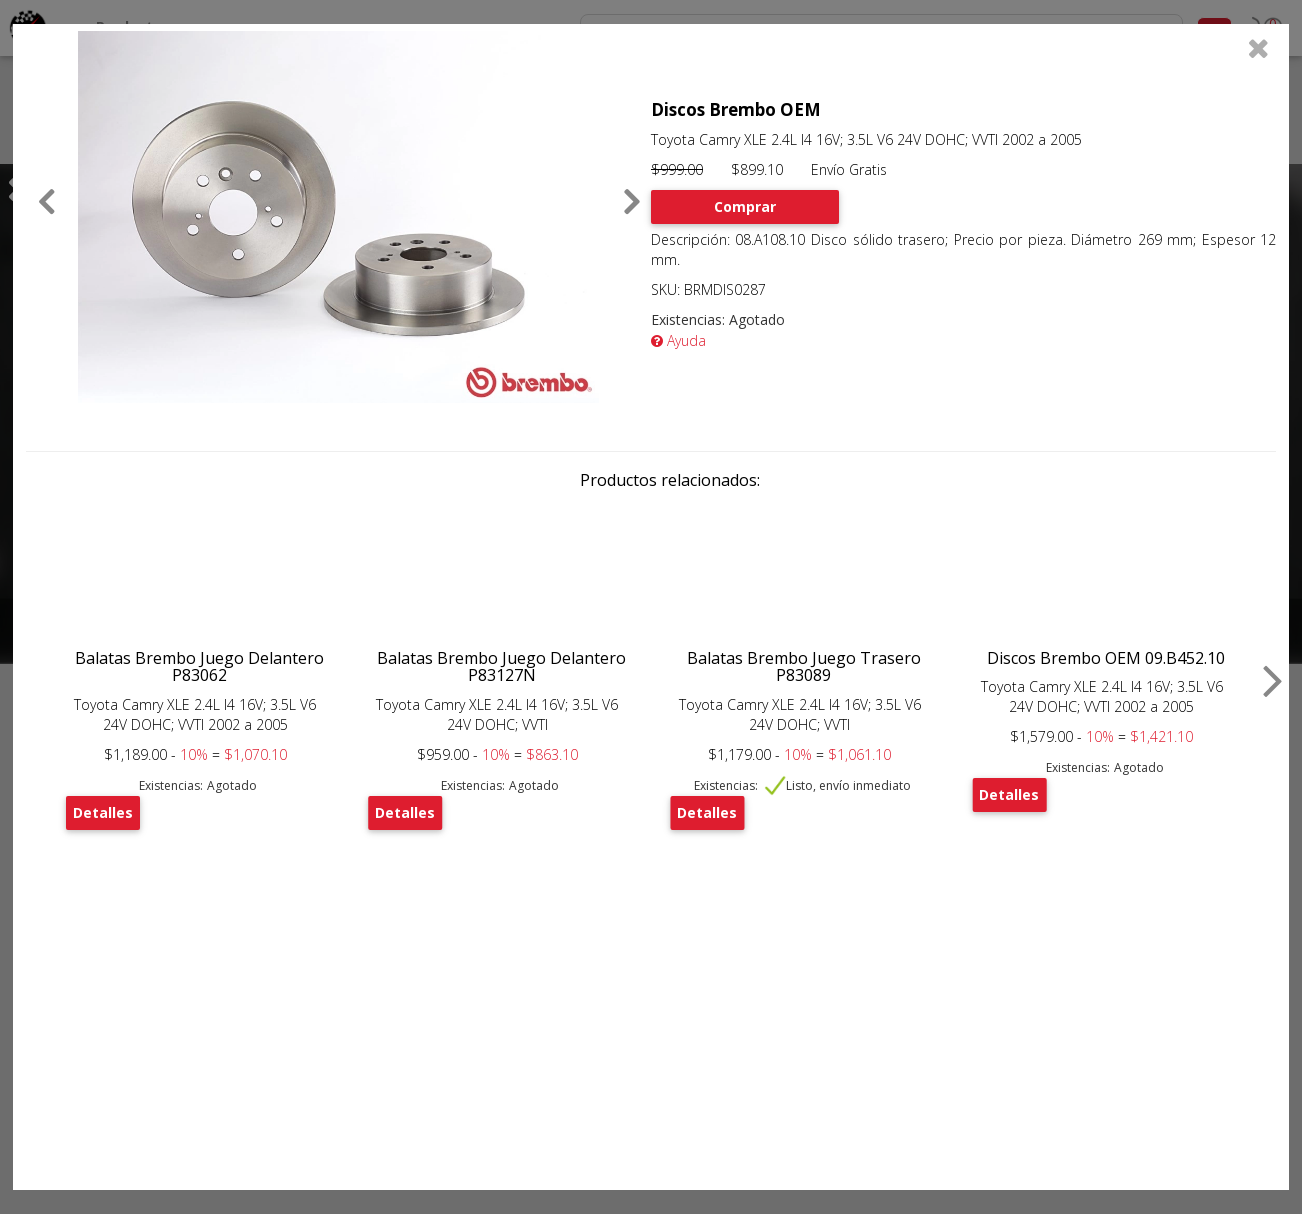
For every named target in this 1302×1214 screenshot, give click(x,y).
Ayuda (678, 340)
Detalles (103, 812)
